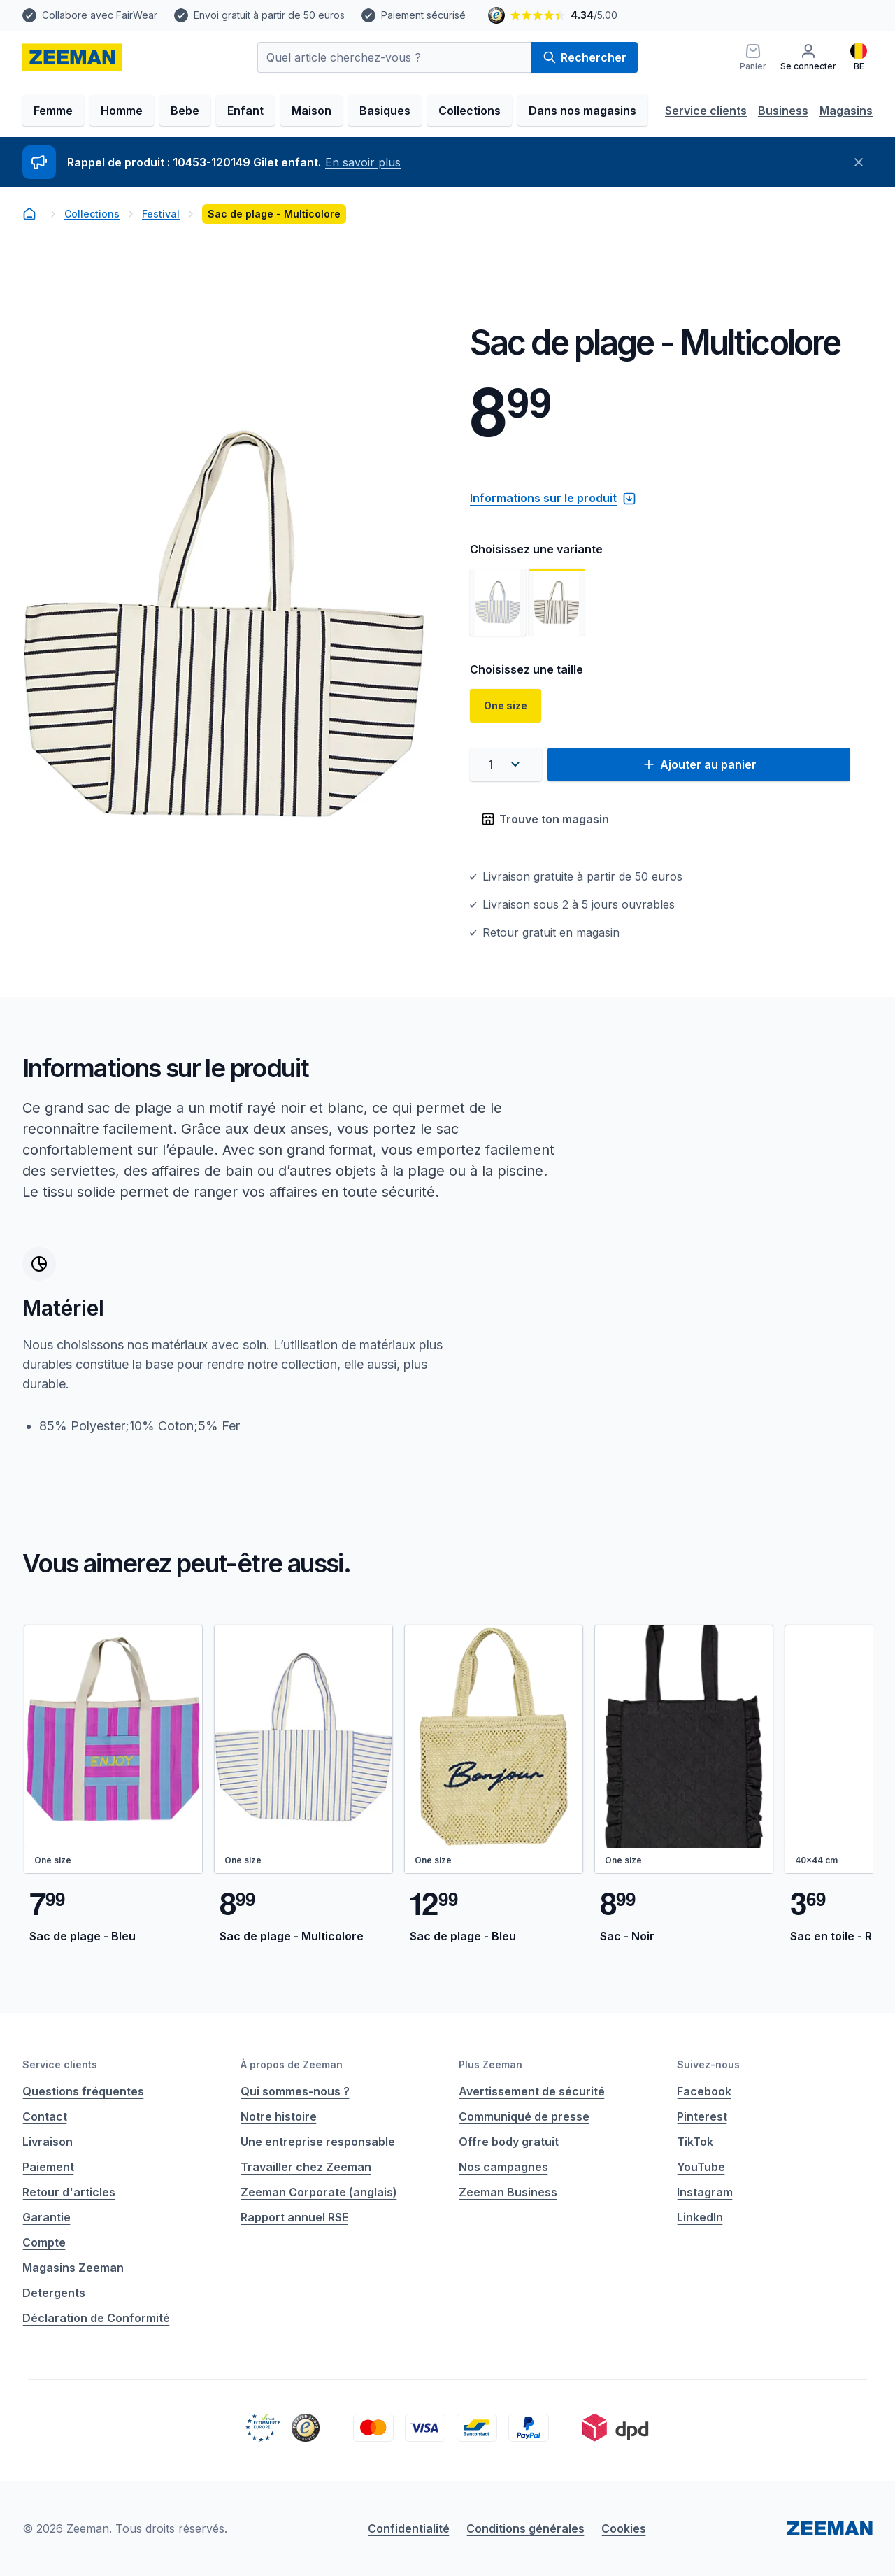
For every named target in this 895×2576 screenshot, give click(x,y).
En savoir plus (363, 162)
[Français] (859, 57)
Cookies (623, 2528)
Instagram (705, 2192)
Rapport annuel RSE (294, 2217)
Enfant (245, 111)
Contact (44, 2116)
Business (783, 111)
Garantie (46, 2217)
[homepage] (72, 57)
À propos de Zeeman (292, 2064)
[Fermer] (859, 162)
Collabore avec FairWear (99, 15)
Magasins (846, 111)
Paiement (48, 2167)
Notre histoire (279, 2116)
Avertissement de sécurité (532, 2091)
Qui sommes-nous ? (295, 2091)
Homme (122, 111)
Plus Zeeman (490, 2064)
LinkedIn (700, 2217)
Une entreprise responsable (318, 2142)
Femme (53, 111)
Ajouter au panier (699, 764)
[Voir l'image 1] (498, 602)
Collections (469, 111)
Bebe (185, 111)
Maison (311, 111)
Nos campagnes (503, 2167)
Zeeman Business (508, 2192)
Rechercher (584, 57)
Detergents (53, 2293)
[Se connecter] (808, 57)
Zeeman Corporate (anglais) (319, 2192)
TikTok (695, 2142)
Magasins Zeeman (73, 2268)
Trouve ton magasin (545, 819)
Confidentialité (409, 2528)
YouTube (701, 2167)
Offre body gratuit (509, 2142)
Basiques (384, 111)
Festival (161, 214)
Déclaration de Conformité (96, 2318)
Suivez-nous (708, 2064)
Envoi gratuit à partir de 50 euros (269, 15)
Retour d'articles (68, 2192)
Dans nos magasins (582, 111)
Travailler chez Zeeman (306, 2167)
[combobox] (506, 764)
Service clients (706, 111)
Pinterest (702, 2116)
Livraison (47, 2142)
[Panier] (753, 57)
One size (505, 705)
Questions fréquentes (83, 2091)
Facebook (704, 2091)
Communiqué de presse (524, 2116)
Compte (44, 2242)
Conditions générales (525, 2528)
